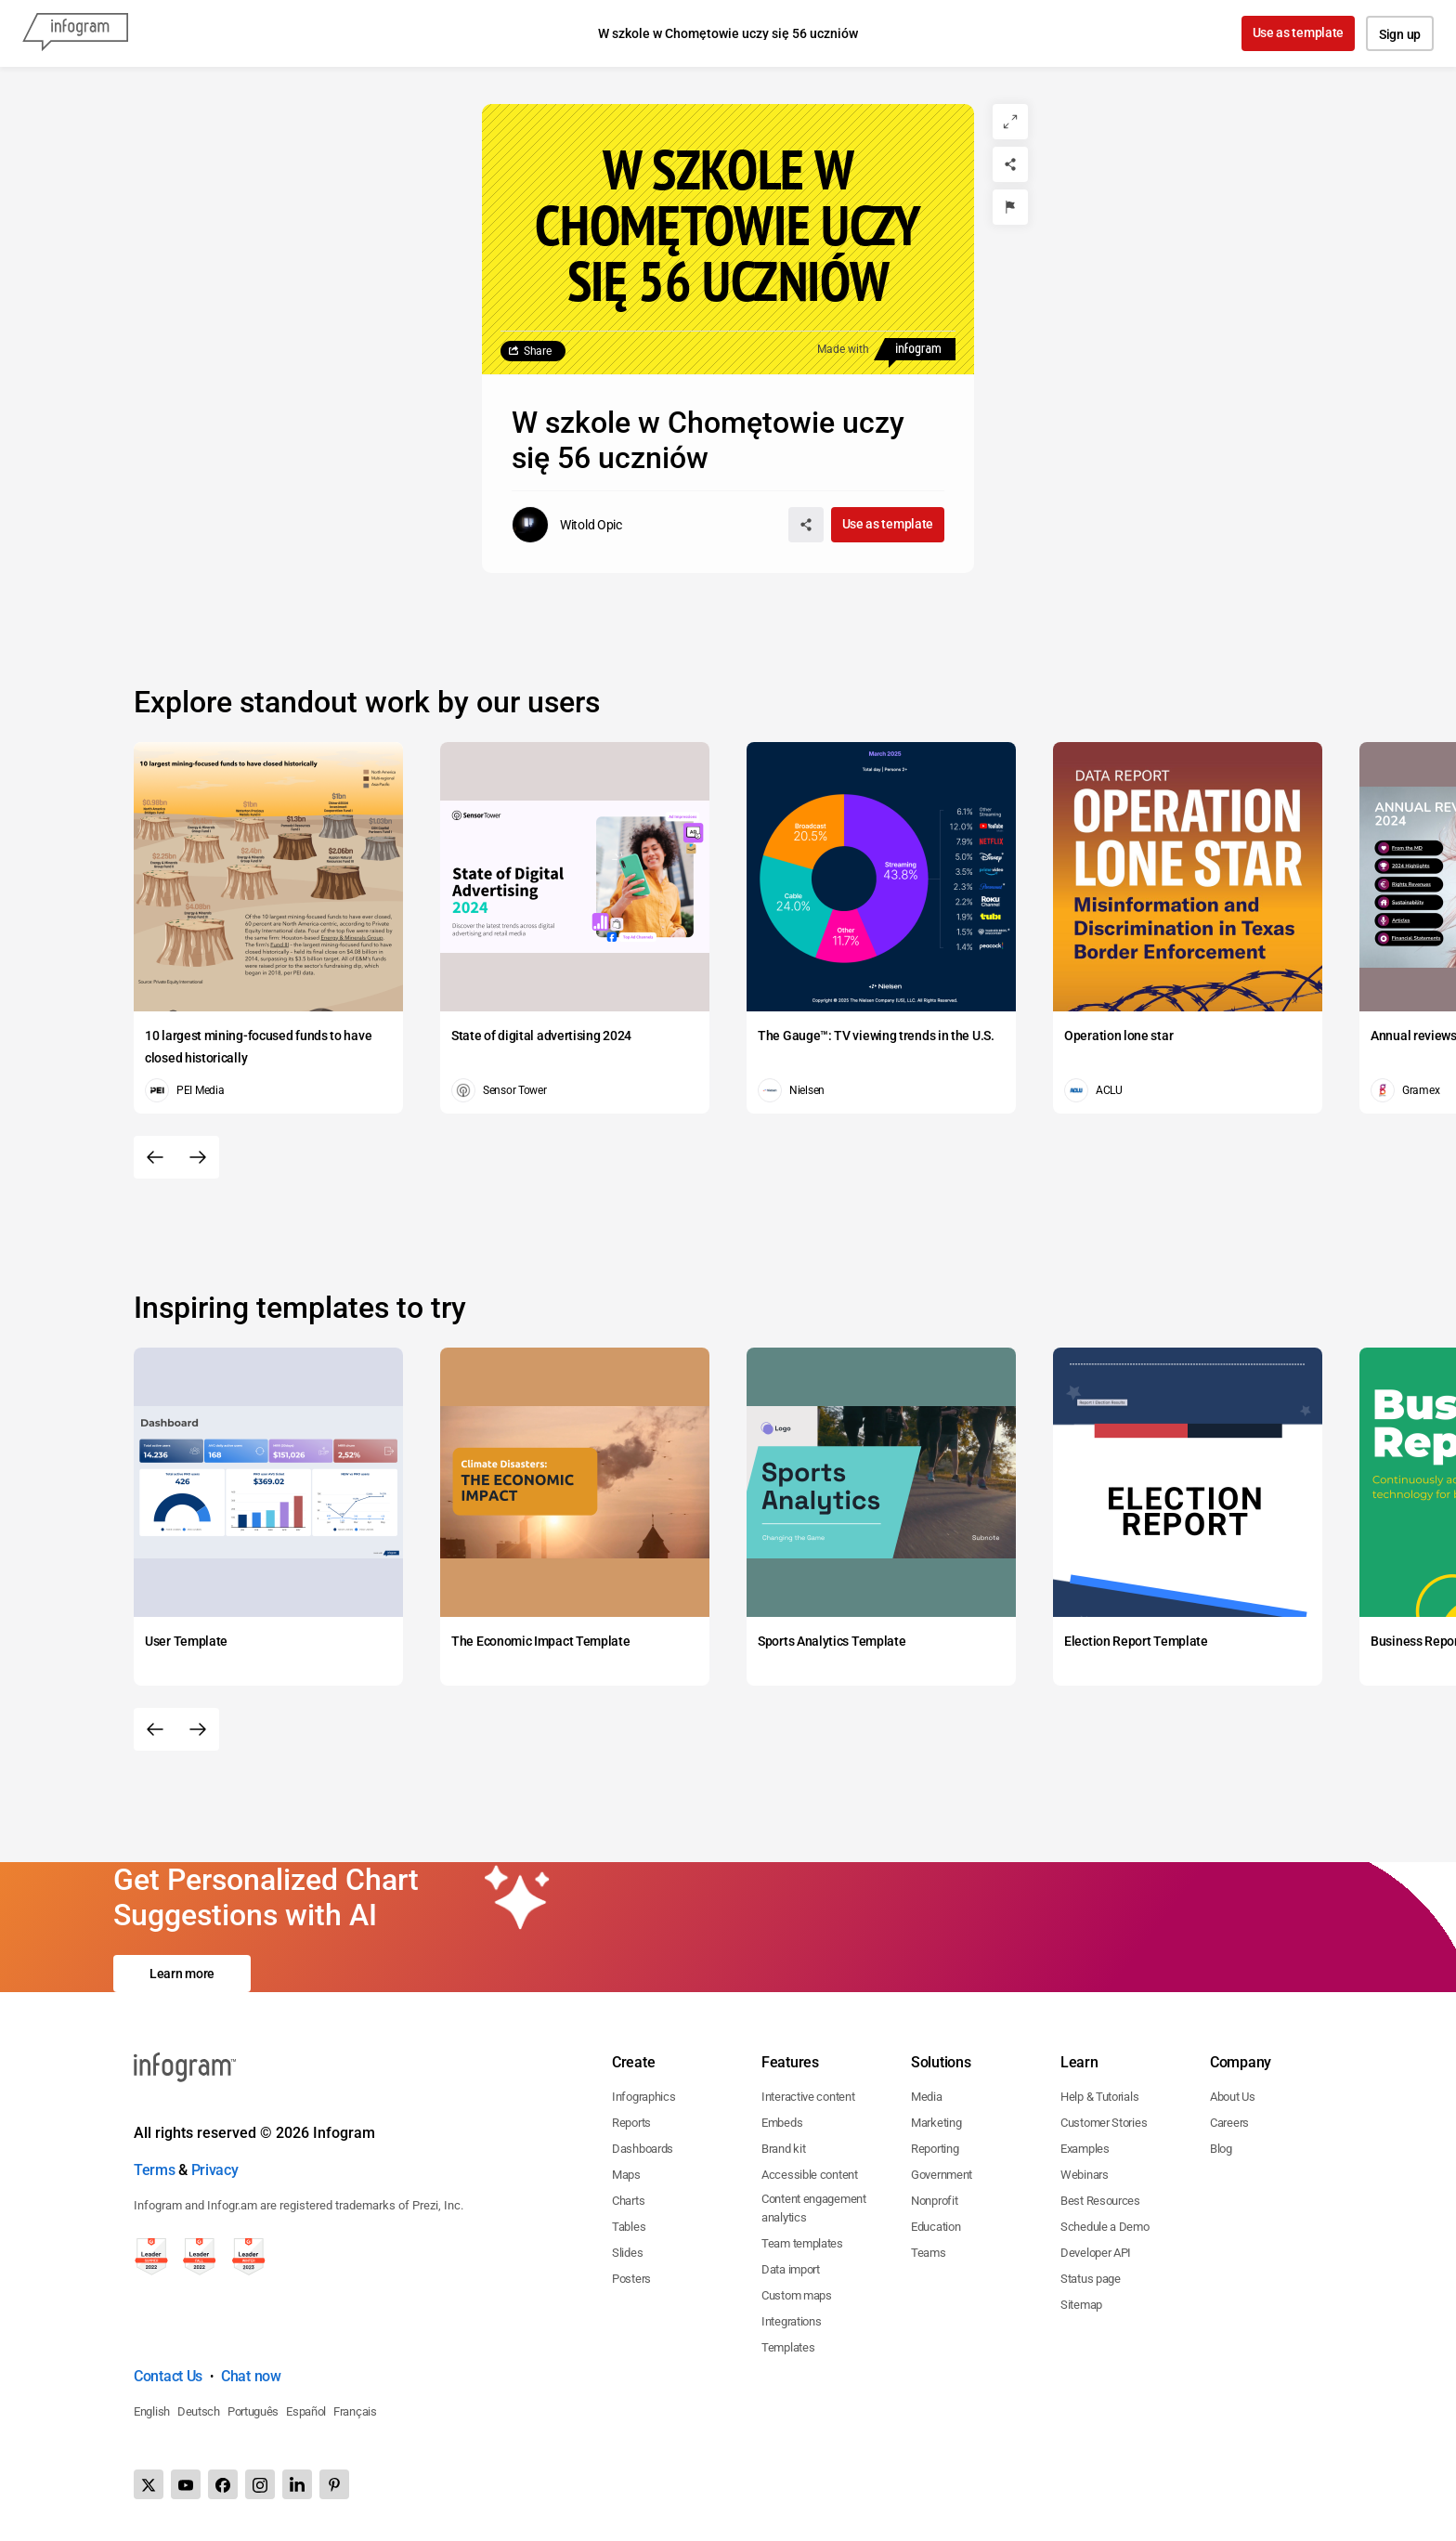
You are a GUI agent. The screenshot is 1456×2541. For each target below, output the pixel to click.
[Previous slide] (155, 1157)
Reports (631, 2123)
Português (253, 2411)
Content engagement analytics (813, 2208)
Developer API (1095, 2253)
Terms (155, 2170)
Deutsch (198, 2411)
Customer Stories (1103, 2123)
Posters (631, 2279)
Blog (1221, 2149)
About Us (1232, 2097)
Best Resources (1100, 2201)
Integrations (791, 2321)
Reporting (934, 2149)
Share (538, 351)
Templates (787, 2347)
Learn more (182, 1973)
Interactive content (807, 2097)
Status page (1090, 2279)
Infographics (643, 2097)
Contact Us (168, 2376)
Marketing (936, 2123)
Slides (627, 2253)
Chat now (251, 2376)
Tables (628, 2227)
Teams (928, 2253)
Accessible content (809, 2175)
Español (306, 2411)
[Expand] (1010, 121)
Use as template (1299, 32)
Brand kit (783, 2149)
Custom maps (796, 2295)
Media (926, 2097)
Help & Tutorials (1099, 2097)
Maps (626, 2175)
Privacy (215, 2170)
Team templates (802, 2243)
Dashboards (642, 2149)
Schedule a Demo (1105, 2227)
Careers (1229, 2123)
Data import (790, 2269)
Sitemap (1081, 2305)
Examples (1085, 2149)
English (152, 2411)
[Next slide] (197, 1157)
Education (935, 2227)
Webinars (1084, 2175)
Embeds (781, 2123)
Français (355, 2411)
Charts (628, 2201)
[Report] (1010, 207)
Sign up (1400, 34)
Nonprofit (934, 2201)
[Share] (1010, 164)
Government (941, 2175)
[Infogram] (75, 33)
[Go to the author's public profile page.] (567, 524)
